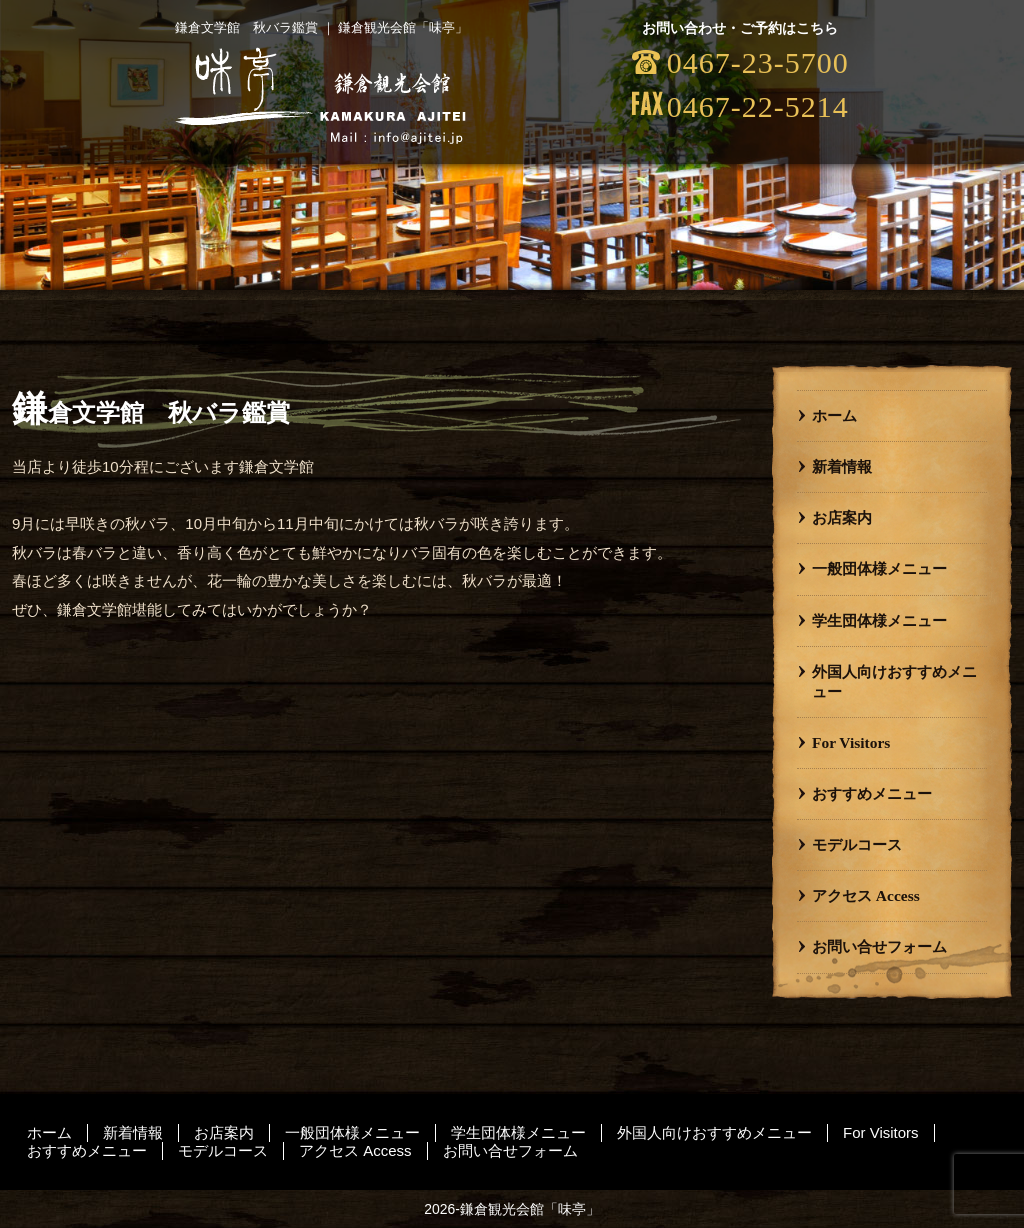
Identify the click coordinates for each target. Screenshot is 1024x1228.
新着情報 (842, 466)
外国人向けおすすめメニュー (894, 681)
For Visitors (851, 742)
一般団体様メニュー (879, 568)
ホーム (834, 415)
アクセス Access (866, 895)
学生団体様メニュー (879, 620)
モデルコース (857, 844)
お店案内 (842, 517)
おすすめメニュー (872, 793)
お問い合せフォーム (879, 946)
